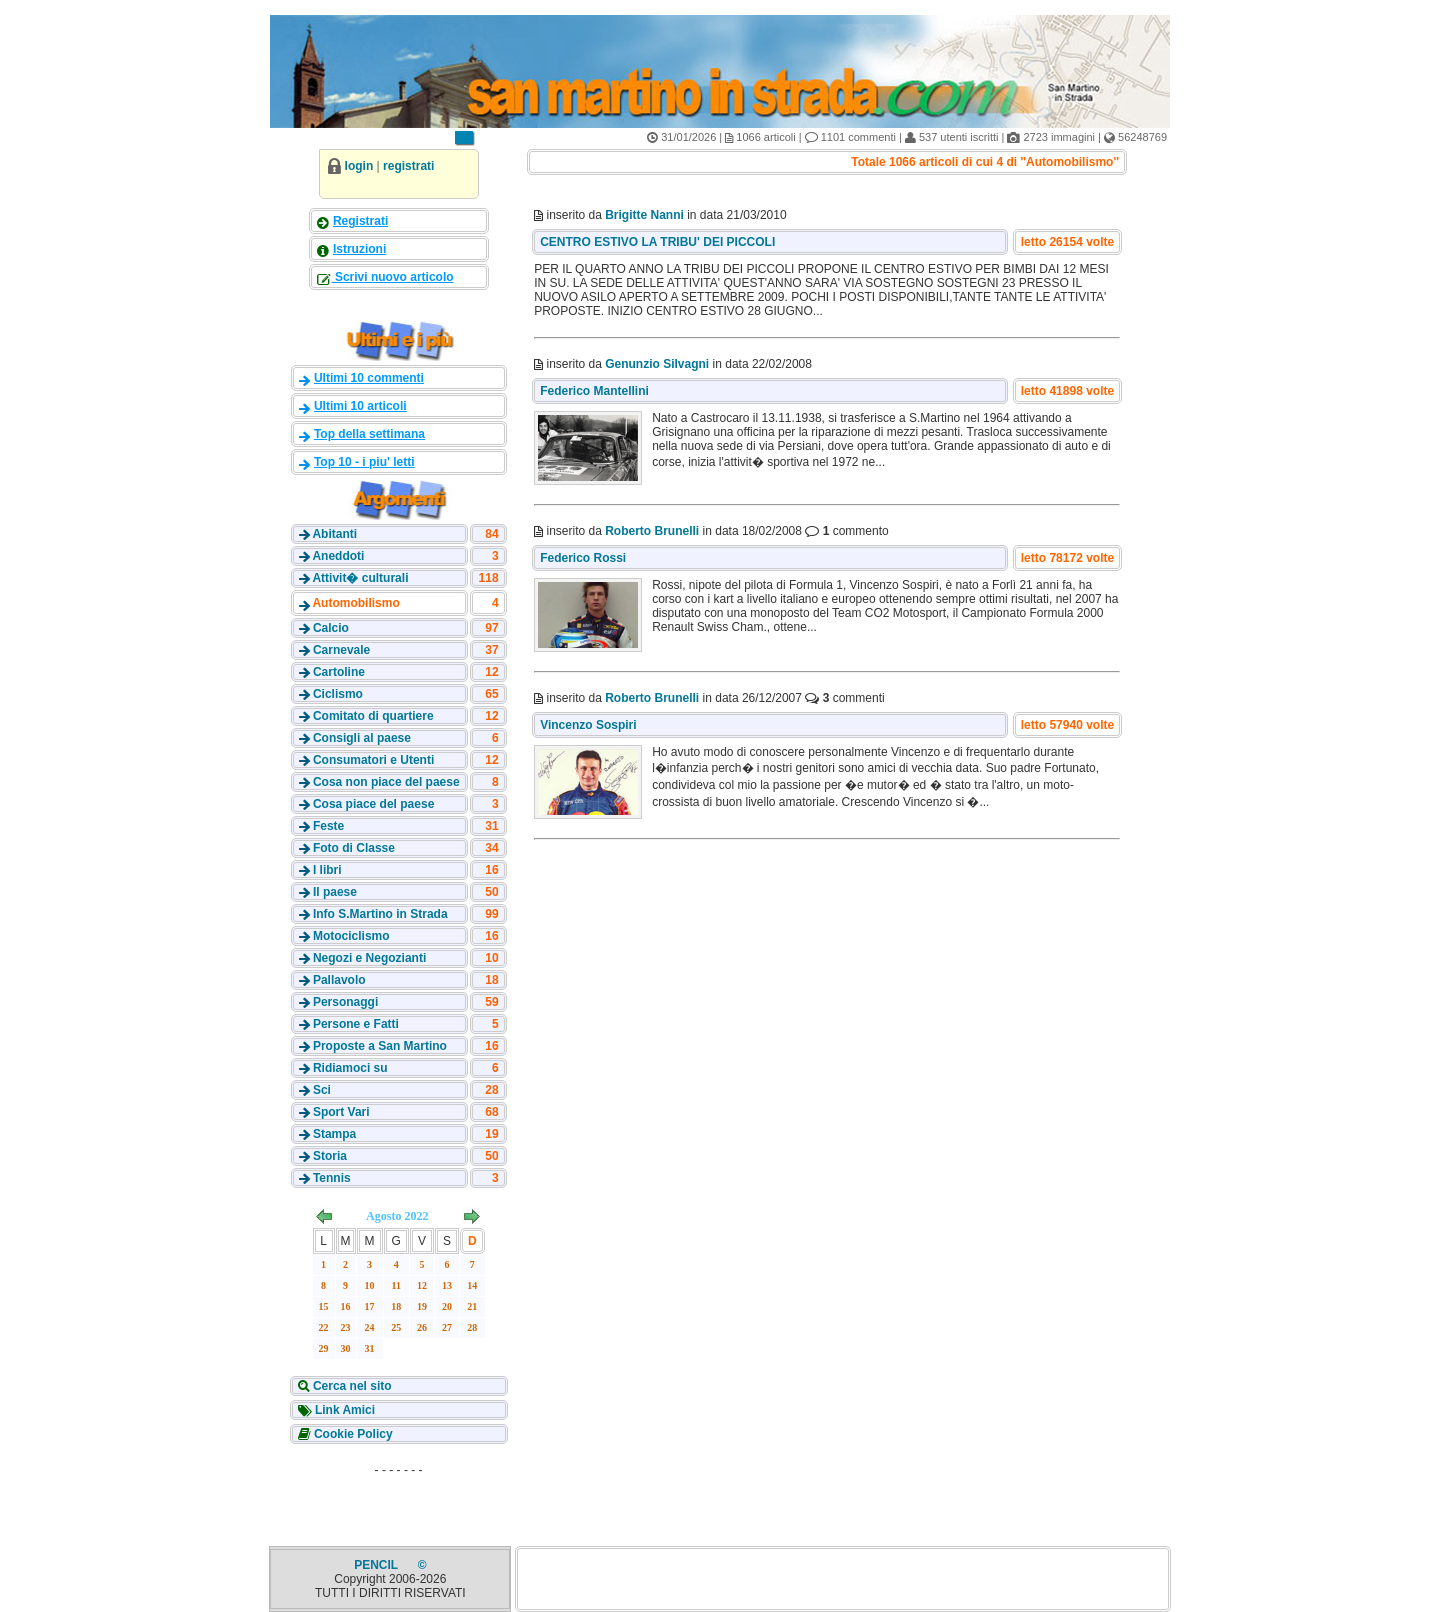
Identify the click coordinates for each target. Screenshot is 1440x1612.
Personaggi (345, 1002)
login (359, 166)
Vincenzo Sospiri (588, 725)
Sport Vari (341, 1112)
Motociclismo (351, 936)
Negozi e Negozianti (369, 958)
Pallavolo (339, 980)
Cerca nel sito (351, 1386)
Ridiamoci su (350, 1068)
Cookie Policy (352, 1434)
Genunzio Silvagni (657, 364)
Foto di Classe (354, 848)
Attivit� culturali (360, 578)
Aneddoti (338, 556)
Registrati (360, 221)
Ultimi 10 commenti (369, 378)
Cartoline (339, 672)
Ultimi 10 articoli (360, 406)
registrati (408, 166)
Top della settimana (369, 434)
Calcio (331, 628)
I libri (327, 870)
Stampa (334, 1134)
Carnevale (341, 650)
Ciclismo (338, 694)
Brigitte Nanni (644, 215)
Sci (322, 1090)
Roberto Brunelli (652, 531)
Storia (330, 1156)
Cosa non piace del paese (386, 782)
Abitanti (334, 534)
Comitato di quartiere (373, 716)
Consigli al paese (362, 738)
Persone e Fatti (356, 1024)
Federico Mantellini (594, 391)
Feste (328, 826)
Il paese (335, 892)
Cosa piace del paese (373, 804)
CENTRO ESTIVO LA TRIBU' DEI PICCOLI (657, 242)
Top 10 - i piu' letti (364, 462)
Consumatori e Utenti (373, 760)
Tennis (332, 1178)
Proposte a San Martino (380, 1046)
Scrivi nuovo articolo (393, 277)
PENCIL (377, 1565)
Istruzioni (359, 249)
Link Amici (344, 1410)
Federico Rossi (583, 558)
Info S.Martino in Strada (380, 914)
